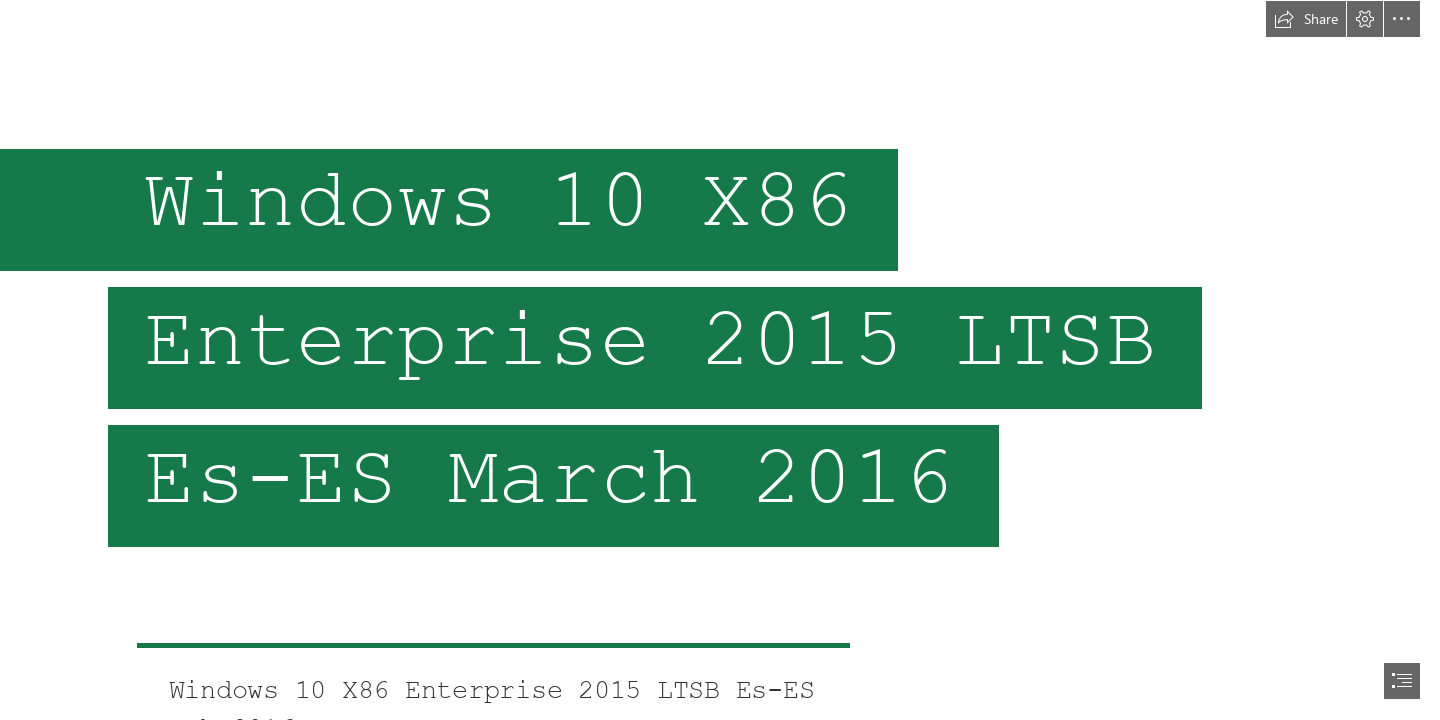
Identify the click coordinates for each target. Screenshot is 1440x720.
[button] (1306, 19)
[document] (720, 360)
